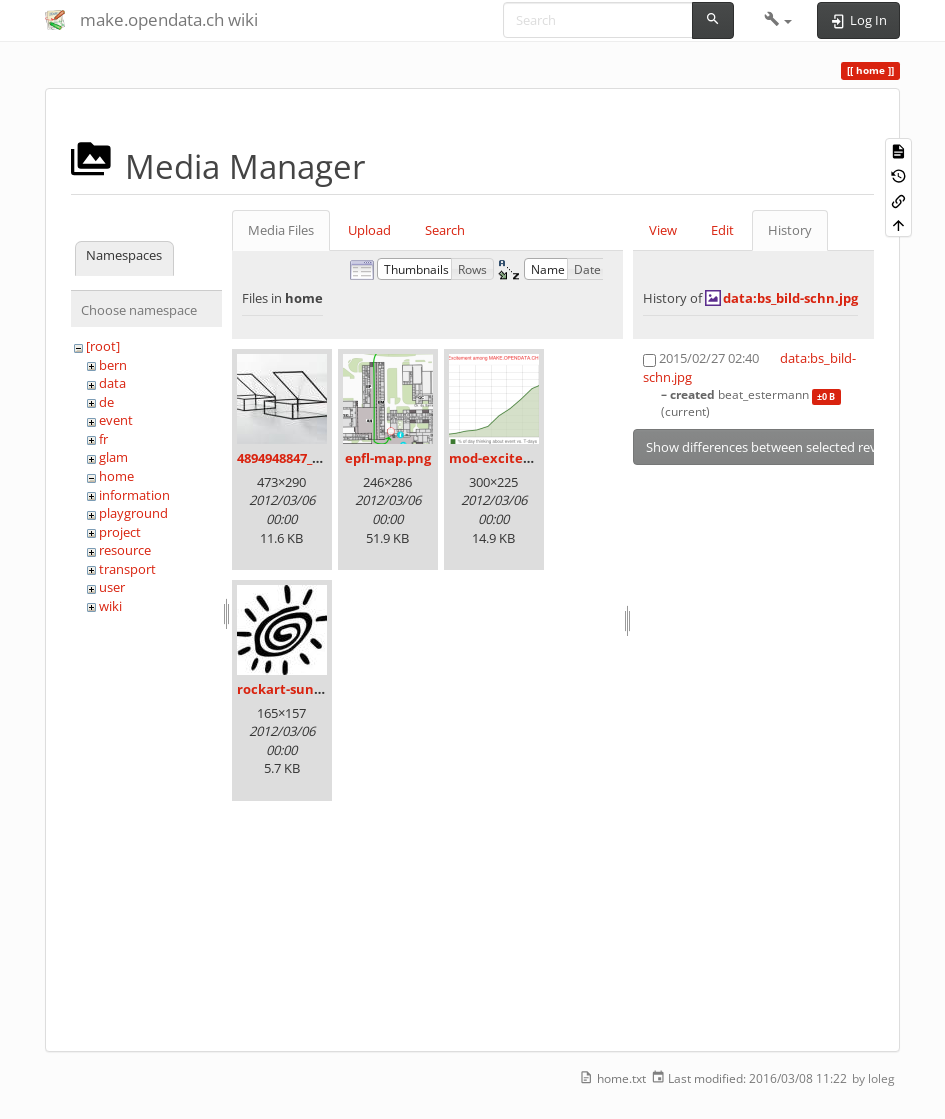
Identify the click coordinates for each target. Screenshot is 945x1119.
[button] (778, 20)
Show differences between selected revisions (778, 447)
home (116, 476)
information (134, 495)
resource (125, 550)
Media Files (281, 230)
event (116, 420)
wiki (110, 606)
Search (445, 230)
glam (113, 457)
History (790, 230)
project (120, 532)
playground (133, 513)
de (106, 402)
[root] (103, 346)
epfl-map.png (388, 458)
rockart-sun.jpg (287, 689)
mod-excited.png (504, 458)
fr (103, 439)
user (112, 587)
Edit (722, 230)
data (112, 383)
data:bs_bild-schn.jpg (790, 298)
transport (127, 569)
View (663, 230)
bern (113, 365)
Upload (369, 230)
